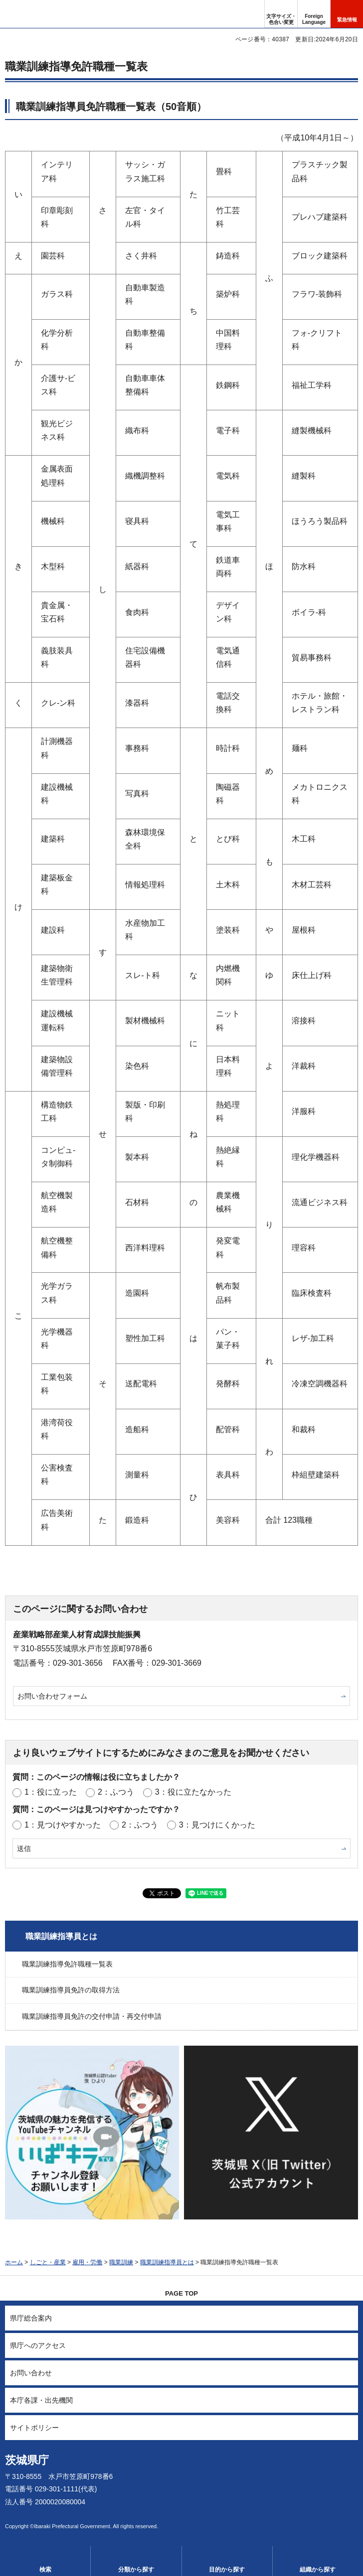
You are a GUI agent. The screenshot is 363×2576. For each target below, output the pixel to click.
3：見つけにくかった (217, 1825)
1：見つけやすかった (62, 1825)
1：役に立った (50, 1792)
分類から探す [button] (136, 2569)
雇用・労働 (87, 2262)
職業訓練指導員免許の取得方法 (71, 1990)
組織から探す (318, 2569)
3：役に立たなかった (193, 1792)
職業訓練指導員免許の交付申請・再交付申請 (92, 2016)
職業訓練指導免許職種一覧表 (67, 1964)
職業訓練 (121, 2262)
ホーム (14, 2262)
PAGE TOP (181, 2293)
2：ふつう (116, 1792)
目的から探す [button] (227, 2569)
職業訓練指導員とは (61, 1936)
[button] (314, 14)
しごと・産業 (48, 2262)
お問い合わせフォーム (52, 1696)
